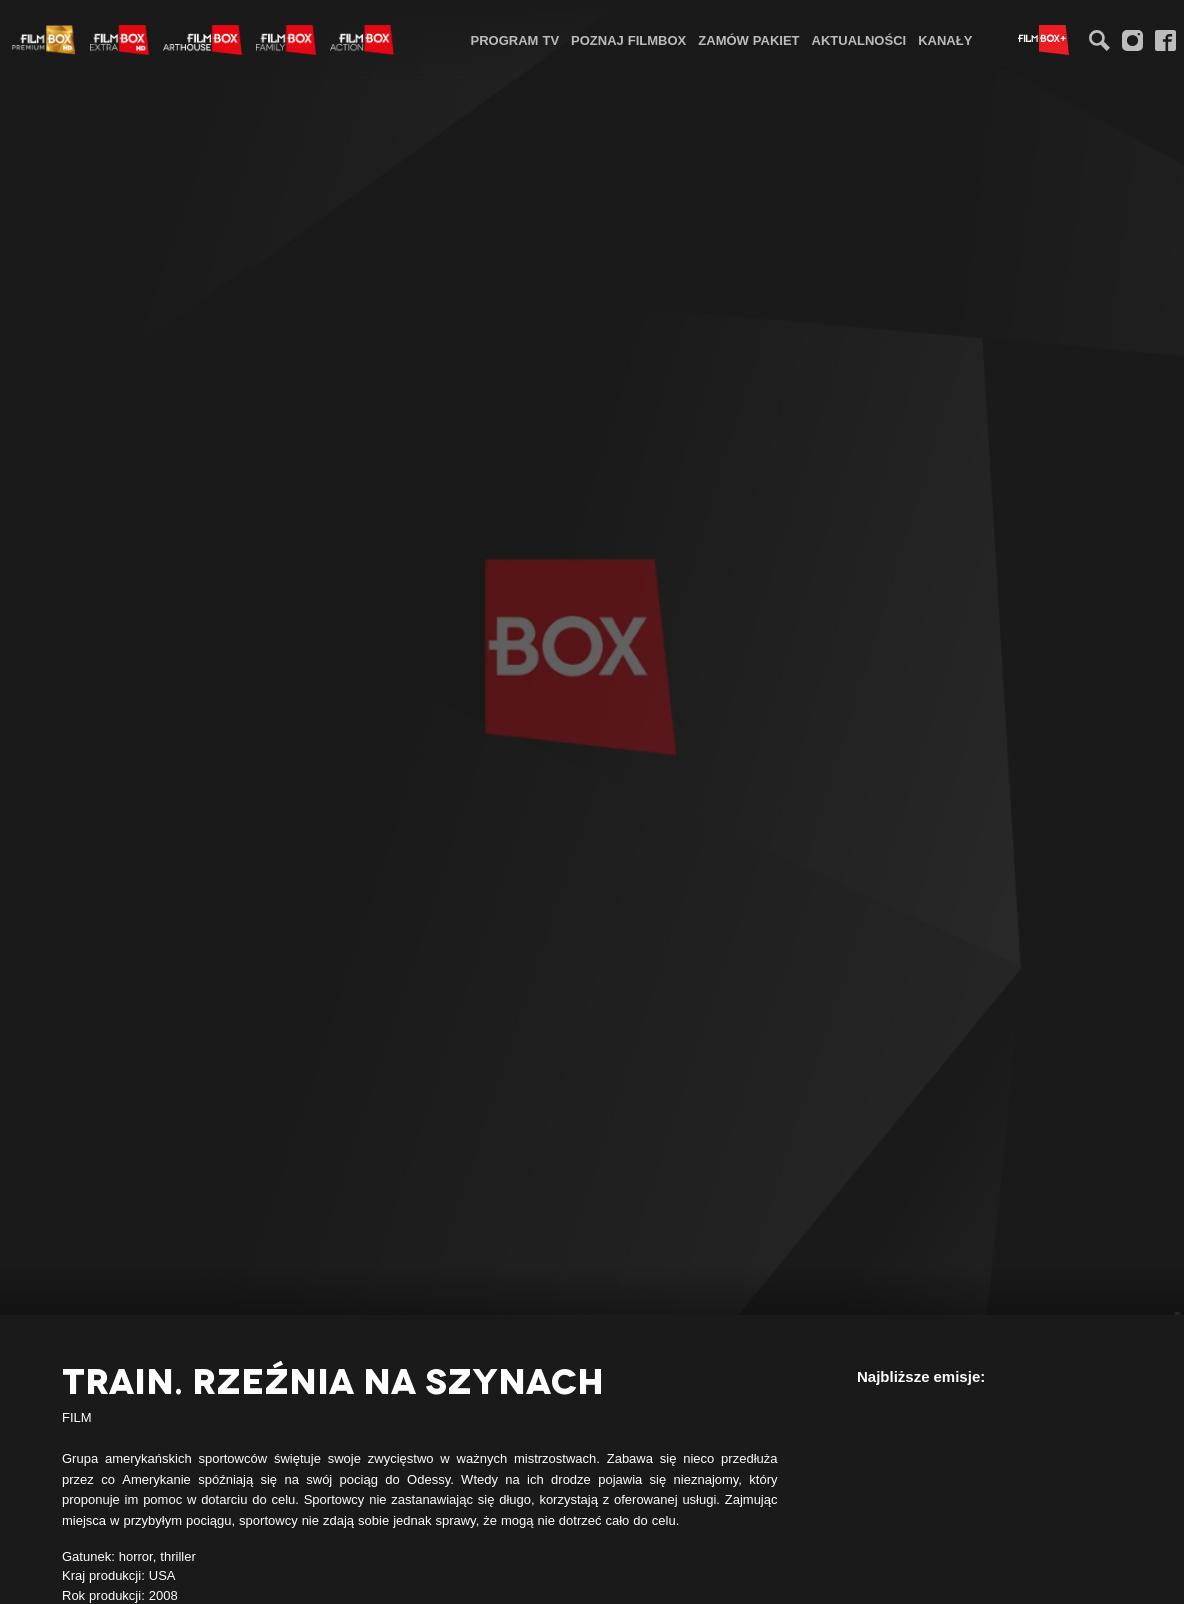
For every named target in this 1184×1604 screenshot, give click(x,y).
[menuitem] (515, 39)
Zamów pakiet (748, 40)
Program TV (515, 40)
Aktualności (859, 40)
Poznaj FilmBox (628, 40)
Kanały (945, 40)
